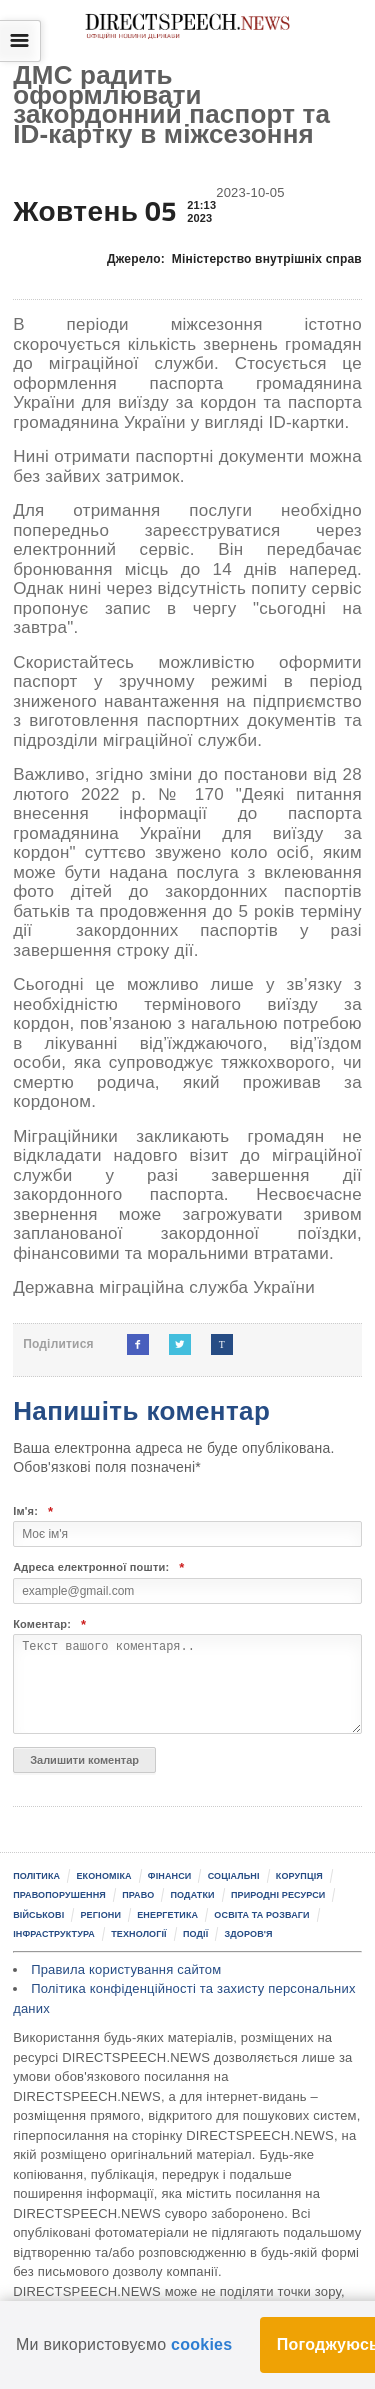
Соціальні (234, 1876)
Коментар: (49, 1624)
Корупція (299, 1876)
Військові (38, 1915)
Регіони (100, 1915)
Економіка (103, 1876)
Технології (139, 1934)
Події (195, 1934)
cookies (201, 2344)
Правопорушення (59, 1895)
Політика (36, 1876)
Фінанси (170, 1876)
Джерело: (234, 259)
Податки (193, 1895)
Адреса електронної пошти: (99, 1567)
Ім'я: (33, 1511)
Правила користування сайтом (126, 1969)
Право (138, 1895)
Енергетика (167, 1915)
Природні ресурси (278, 1895)
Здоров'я (249, 1934)
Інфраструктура (54, 1934)
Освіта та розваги (261, 1915)
